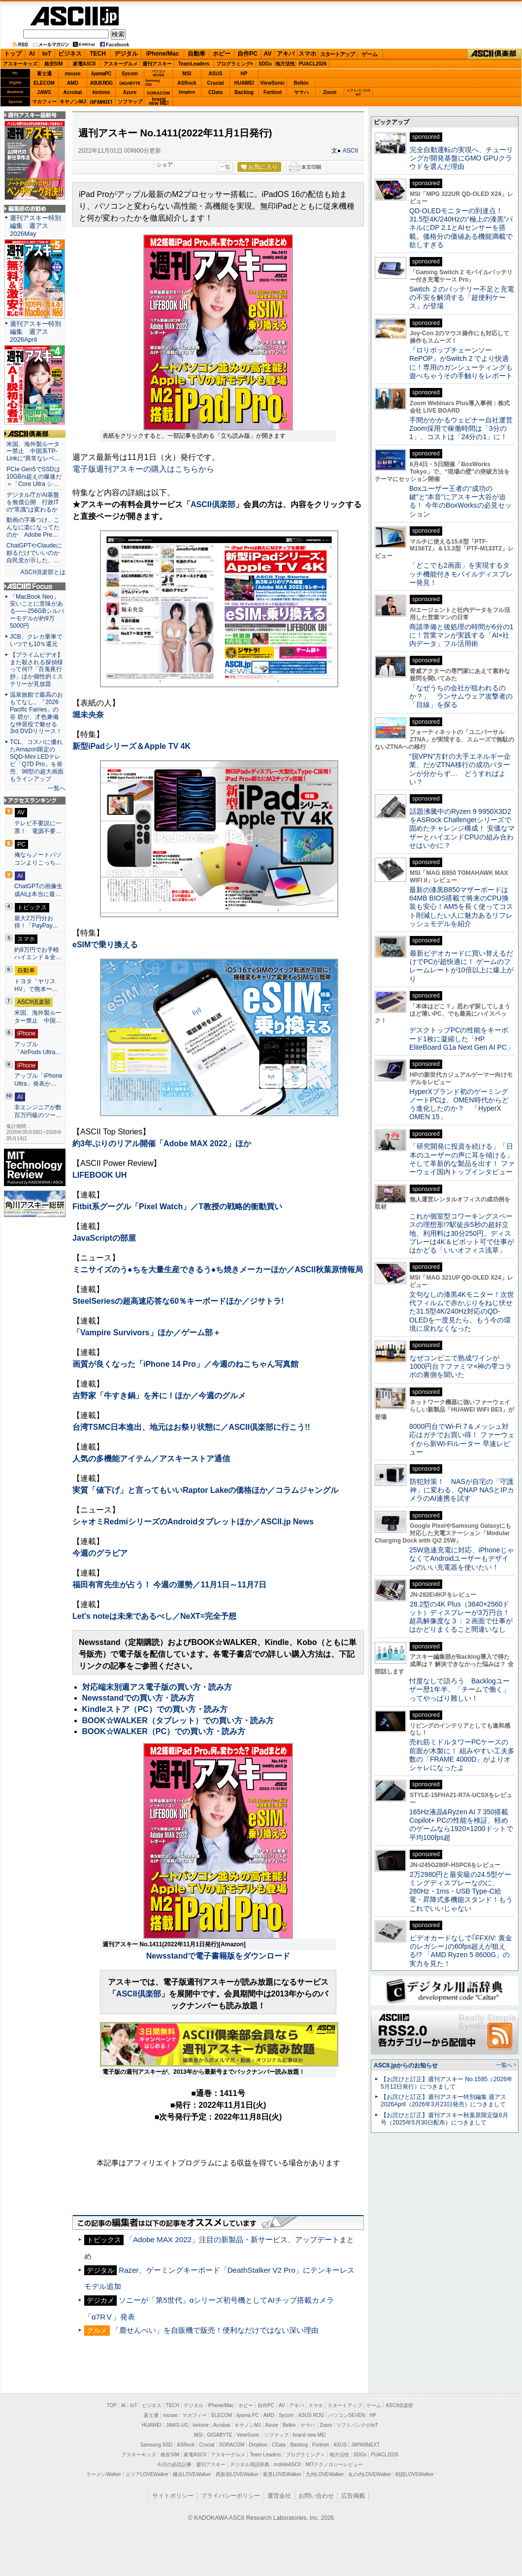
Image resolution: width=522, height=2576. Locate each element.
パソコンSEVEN (158, 73)
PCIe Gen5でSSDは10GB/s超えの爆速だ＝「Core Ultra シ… (34, 476)
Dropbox (187, 92)
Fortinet (272, 92)
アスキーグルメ (120, 63)
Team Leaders (265, 2454)
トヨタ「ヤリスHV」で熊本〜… (36, 985)
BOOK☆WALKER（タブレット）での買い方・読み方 (178, 1720)
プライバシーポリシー (230, 2495)
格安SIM (53, 63)
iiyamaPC (101, 73)
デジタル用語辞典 (249, 2464)
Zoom (329, 92)
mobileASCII (287, 2464)
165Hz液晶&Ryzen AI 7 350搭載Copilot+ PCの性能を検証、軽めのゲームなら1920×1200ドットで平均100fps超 (461, 1824)
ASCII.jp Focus (34, 586)
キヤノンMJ (73, 101)
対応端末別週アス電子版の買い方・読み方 (157, 1687)
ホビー (221, 53)
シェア (165, 164)
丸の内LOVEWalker (369, 2474)
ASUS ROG (101, 83)
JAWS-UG (177, 2425)
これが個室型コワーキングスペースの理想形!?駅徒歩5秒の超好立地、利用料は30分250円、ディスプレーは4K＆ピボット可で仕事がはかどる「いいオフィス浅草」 (461, 1233)
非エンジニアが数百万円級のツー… (38, 1111)
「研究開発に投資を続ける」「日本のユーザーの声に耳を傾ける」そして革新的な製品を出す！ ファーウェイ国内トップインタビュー (462, 1159)
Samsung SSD (156, 2444)
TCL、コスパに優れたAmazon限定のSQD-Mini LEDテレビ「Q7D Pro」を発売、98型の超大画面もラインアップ (37, 760)
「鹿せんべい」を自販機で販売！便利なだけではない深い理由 (215, 2330)
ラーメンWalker (103, 2474)
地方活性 (285, 63)
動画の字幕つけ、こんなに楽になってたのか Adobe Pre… (33, 527)
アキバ (285, 53)
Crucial (215, 83)
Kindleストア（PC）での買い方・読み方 (155, 1709)
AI (32, 53)
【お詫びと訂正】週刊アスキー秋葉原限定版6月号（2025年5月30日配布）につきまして (444, 2119)
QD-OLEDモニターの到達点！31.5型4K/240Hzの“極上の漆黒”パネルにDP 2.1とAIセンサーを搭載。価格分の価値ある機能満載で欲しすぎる (461, 228)
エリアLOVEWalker (147, 2474)
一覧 (225, 167)
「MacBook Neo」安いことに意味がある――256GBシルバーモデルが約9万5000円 (37, 611)
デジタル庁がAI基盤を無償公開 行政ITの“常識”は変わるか (32, 502)
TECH (98, 53)
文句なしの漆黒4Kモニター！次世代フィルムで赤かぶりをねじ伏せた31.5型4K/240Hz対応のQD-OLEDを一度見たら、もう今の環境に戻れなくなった (461, 1311)
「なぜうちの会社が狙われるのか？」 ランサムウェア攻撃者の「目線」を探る (461, 696)
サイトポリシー (173, 2495)
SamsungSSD (152, 82)
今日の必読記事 (174, 2464)
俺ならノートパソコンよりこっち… (38, 858)
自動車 (196, 53)
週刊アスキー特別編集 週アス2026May (35, 225)
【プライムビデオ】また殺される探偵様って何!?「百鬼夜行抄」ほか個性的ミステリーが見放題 (36, 669)
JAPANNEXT (101, 101)
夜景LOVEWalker (282, 2474)
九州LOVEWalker (325, 2474)
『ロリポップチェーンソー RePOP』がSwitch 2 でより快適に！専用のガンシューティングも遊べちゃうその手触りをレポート (461, 363)
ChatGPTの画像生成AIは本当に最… (38, 890)
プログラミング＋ (305, 2454)
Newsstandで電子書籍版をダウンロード (218, 1956)
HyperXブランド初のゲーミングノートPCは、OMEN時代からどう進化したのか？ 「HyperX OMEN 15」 (459, 1104)
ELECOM (44, 83)
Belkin (301, 83)
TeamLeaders (194, 63)
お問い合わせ (316, 2495)
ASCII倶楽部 (494, 54)
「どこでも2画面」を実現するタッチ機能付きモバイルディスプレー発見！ (461, 573)
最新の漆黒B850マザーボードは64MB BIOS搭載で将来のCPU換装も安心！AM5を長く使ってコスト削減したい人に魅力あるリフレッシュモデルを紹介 (461, 907)
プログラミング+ (235, 63)
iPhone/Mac (162, 53)
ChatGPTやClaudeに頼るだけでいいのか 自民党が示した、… (34, 553)
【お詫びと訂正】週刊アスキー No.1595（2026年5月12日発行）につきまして (447, 2083)
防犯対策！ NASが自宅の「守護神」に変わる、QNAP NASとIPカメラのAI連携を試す (461, 1490)
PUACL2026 (313, 63)
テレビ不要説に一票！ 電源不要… (38, 827)
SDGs (265, 63)
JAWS (44, 92)
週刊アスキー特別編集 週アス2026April (35, 331)
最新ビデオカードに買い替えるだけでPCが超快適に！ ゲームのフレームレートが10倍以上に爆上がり (461, 966)
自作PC (247, 53)
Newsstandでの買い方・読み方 (138, 1698)
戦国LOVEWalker (414, 2474)
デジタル (126, 53)
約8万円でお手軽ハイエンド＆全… (38, 953)
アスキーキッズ (20, 63)
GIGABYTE (129, 83)
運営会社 (279, 2495)
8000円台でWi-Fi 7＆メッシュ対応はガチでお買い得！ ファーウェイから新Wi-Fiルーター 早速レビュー (462, 1439)
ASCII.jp (74, 16)
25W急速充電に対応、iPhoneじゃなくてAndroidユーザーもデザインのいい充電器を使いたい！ (461, 1558)
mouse (72, 73)
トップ (13, 53)
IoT (46, 53)
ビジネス (70, 53)
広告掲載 (353, 2495)
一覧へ (56, 788)
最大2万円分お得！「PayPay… (36, 922)
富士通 (44, 73)
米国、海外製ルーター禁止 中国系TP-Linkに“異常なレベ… (33, 451)
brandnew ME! (159, 101)
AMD (72, 83)
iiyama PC (247, 2415)
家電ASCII (84, 63)
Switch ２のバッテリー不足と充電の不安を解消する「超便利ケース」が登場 (461, 297)
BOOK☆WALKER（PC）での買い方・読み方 (164, 1731)
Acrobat (73, 92)
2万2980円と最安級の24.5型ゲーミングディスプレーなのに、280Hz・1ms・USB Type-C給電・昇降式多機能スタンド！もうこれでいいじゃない (461, 1891)
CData (215, 92)
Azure (130, 92)
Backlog (244, 92)
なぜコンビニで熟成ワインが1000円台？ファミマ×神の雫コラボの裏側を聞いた (460, 1366)
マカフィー (44, 101)
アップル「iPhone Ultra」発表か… (38, 1079)
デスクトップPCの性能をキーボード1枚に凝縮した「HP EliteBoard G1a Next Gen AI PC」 (461, 1038)
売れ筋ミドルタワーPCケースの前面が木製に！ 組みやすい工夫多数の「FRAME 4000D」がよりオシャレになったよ (462, 1754)
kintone (101, 92)
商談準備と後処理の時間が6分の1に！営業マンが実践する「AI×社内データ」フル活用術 (461, 635)
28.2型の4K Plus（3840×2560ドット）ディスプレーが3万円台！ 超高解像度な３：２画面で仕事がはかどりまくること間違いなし (461, 1617)
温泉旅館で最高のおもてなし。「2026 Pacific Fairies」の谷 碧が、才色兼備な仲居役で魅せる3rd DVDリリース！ (36, 713)
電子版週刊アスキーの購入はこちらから (143, 469)
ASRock (186, 83)
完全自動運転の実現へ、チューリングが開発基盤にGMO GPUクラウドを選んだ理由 (461, 158)
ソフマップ (130, 101)
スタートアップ (337, 54)
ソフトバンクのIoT (358, 92)
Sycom (130, 73)
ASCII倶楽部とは (42, 572)
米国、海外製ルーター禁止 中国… (38, 1016)
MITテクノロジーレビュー (334, 2464)
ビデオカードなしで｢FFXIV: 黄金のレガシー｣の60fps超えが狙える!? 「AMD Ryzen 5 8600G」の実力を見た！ (460, 1950)
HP (244, 73)
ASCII (350, 150)
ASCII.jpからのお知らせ (406, 2065)
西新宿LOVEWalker (237, 2474)
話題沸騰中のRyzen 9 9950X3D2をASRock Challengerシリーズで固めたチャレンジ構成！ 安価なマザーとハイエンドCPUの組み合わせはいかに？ (462, 828)
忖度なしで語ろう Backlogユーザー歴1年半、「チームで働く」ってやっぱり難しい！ (459, 1689)
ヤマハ (301, 92)
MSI (187, 73)
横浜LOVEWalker (192, 2474)
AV (268, 53)
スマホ (307, 53)
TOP (112, 2405)
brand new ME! (309, 2435)
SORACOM (232, 2444)
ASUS (216, 73)
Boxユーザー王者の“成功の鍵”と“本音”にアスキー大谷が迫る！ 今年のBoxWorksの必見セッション (460, 501)
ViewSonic (273, 83)
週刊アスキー (157, 63)
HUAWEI (244, 83)
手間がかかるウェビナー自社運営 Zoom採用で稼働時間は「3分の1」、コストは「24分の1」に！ (464, 428)
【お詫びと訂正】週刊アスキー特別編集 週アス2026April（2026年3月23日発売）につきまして (443, 2100)
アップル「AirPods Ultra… (37, 1048)
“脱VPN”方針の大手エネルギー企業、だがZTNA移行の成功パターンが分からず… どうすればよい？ (460, 769)
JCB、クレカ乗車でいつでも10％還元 (36, 640)
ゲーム (369, 54)
